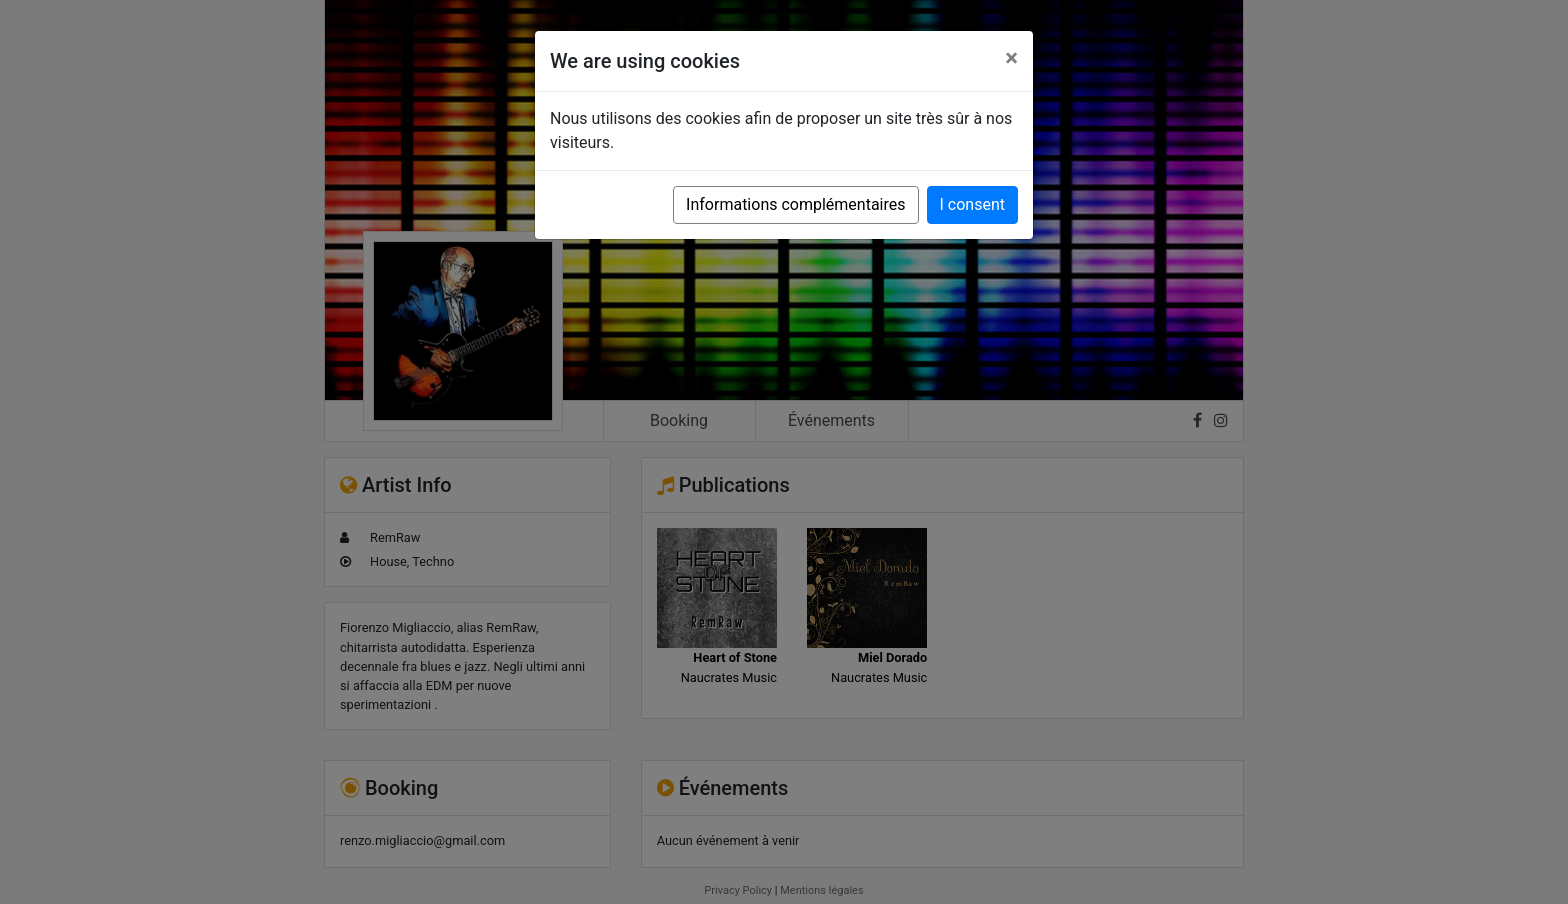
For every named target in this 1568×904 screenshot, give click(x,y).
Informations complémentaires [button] (795, 204)
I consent (972, 204)
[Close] (1011, 58)
